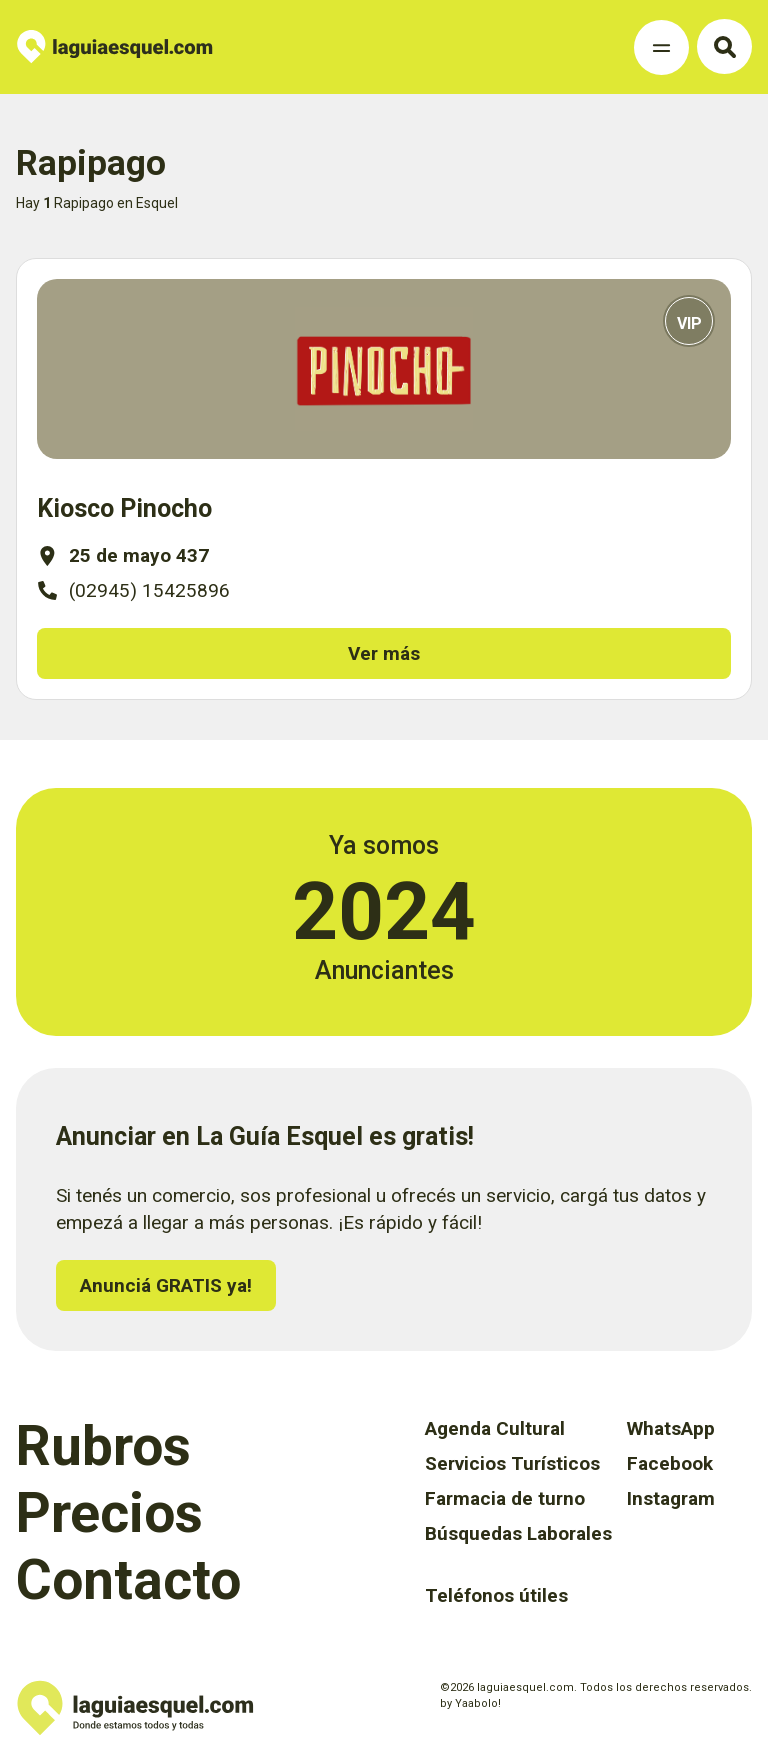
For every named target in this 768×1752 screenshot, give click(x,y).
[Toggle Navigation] (661, 47)
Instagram (671, 1498)
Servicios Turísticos (512, 1463)
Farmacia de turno (505, 1498)
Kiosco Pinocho (124, 508)
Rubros (103, 1446)
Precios (109, 1513)
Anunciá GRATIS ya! (166, 1285)
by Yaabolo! (470, 1703)
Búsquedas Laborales (518, 1533)
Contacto (128, 1580)
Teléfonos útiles (496, 1595)
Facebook (670, 1463)
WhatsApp (671, 1428)
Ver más (384, 653)
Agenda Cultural (495, 1428)
